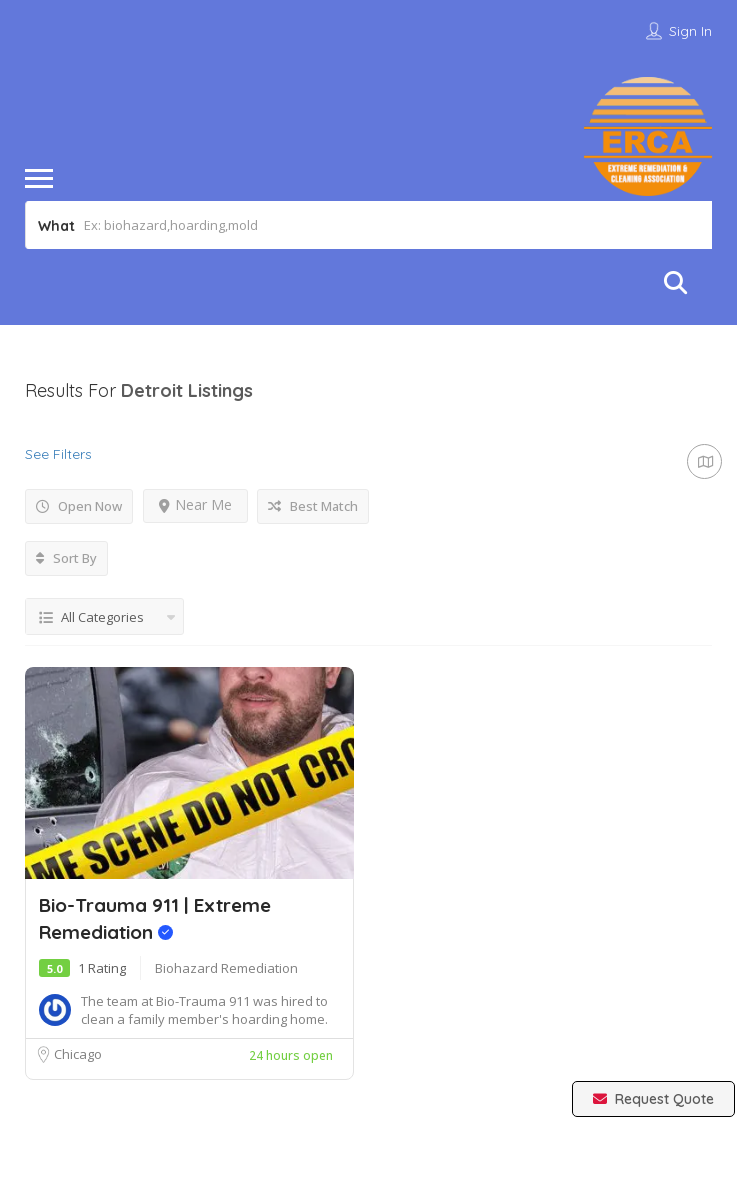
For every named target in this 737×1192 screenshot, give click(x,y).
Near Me (195, 504)
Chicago (78, 1054)
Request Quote (653, 1099)
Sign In (690, 31)
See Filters (58, 454)
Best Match (313, 506)
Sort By (66, 558)
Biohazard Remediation (226, 968)
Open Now (79, 506)
